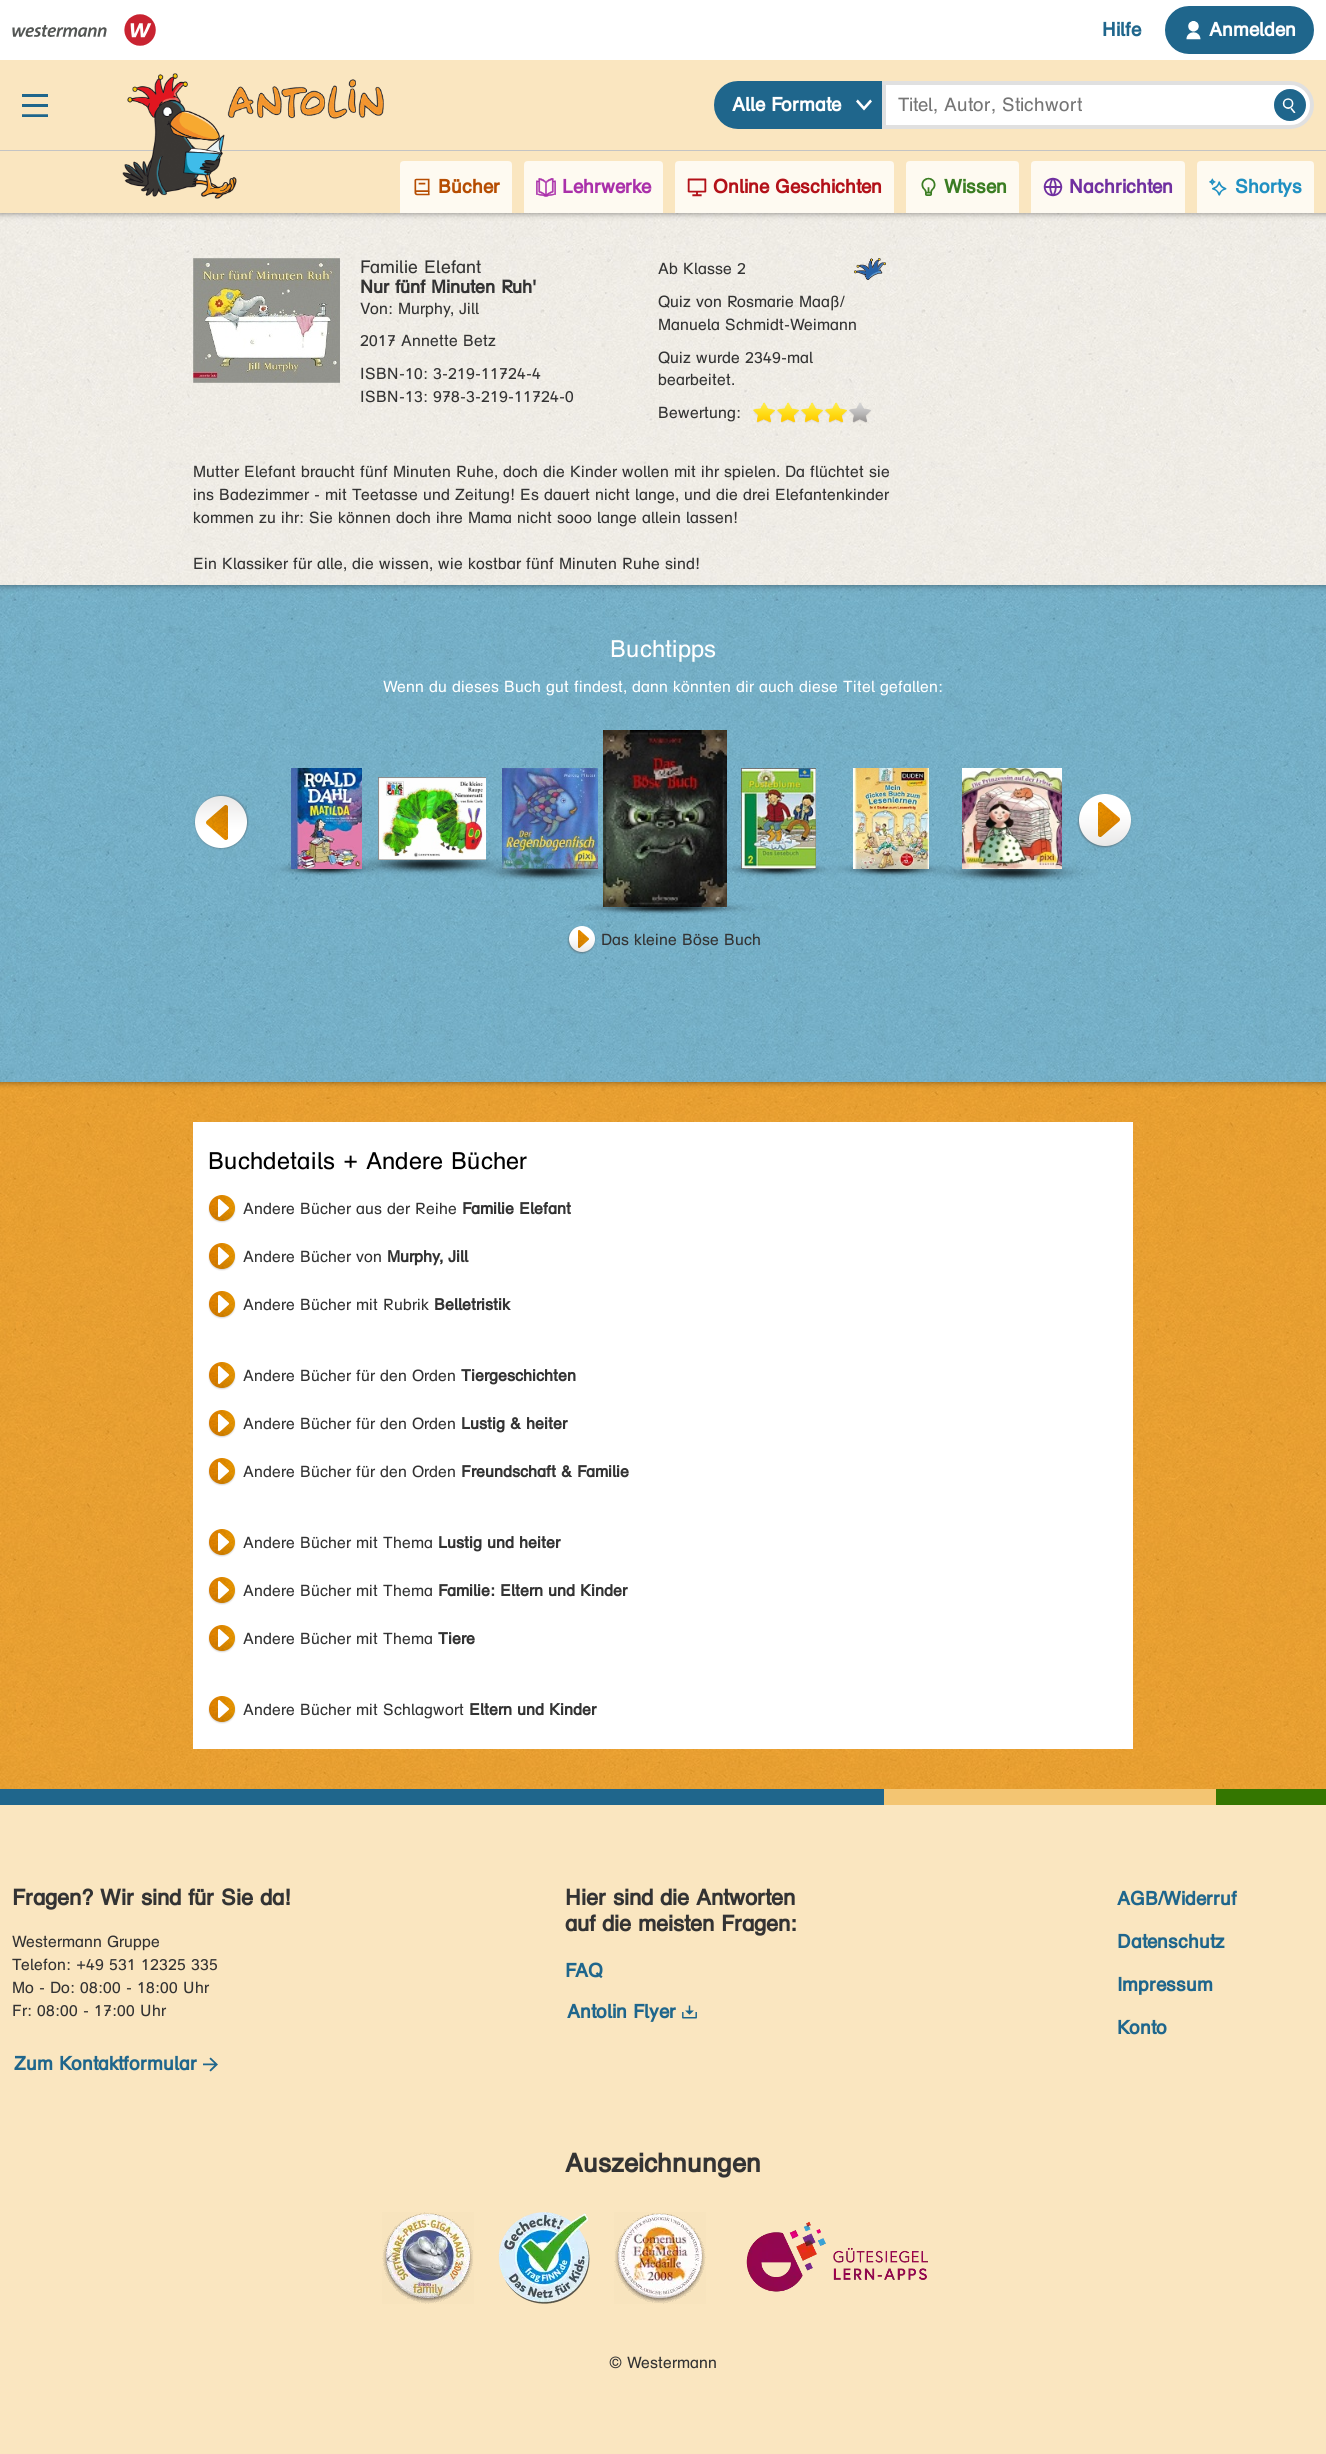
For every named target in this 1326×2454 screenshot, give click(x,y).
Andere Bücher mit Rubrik (376, 1304)
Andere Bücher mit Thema (401, 1542)
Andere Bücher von (355, 1256)
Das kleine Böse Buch (681, 939)
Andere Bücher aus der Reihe (407, 1208)
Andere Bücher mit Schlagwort (419, 1709)
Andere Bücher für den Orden (409, 1375)
